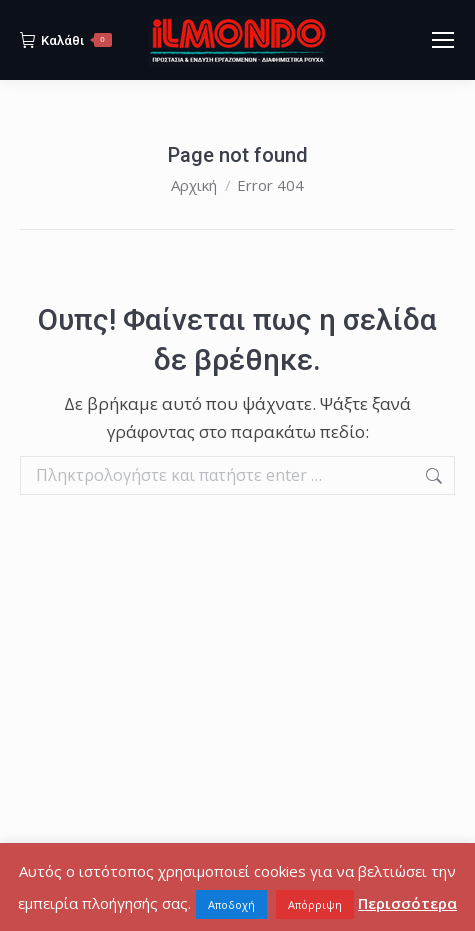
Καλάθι (66, 40)
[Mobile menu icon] (443, 40)
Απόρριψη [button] (315, 904)
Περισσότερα (407, 903)
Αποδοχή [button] (231, 904)
